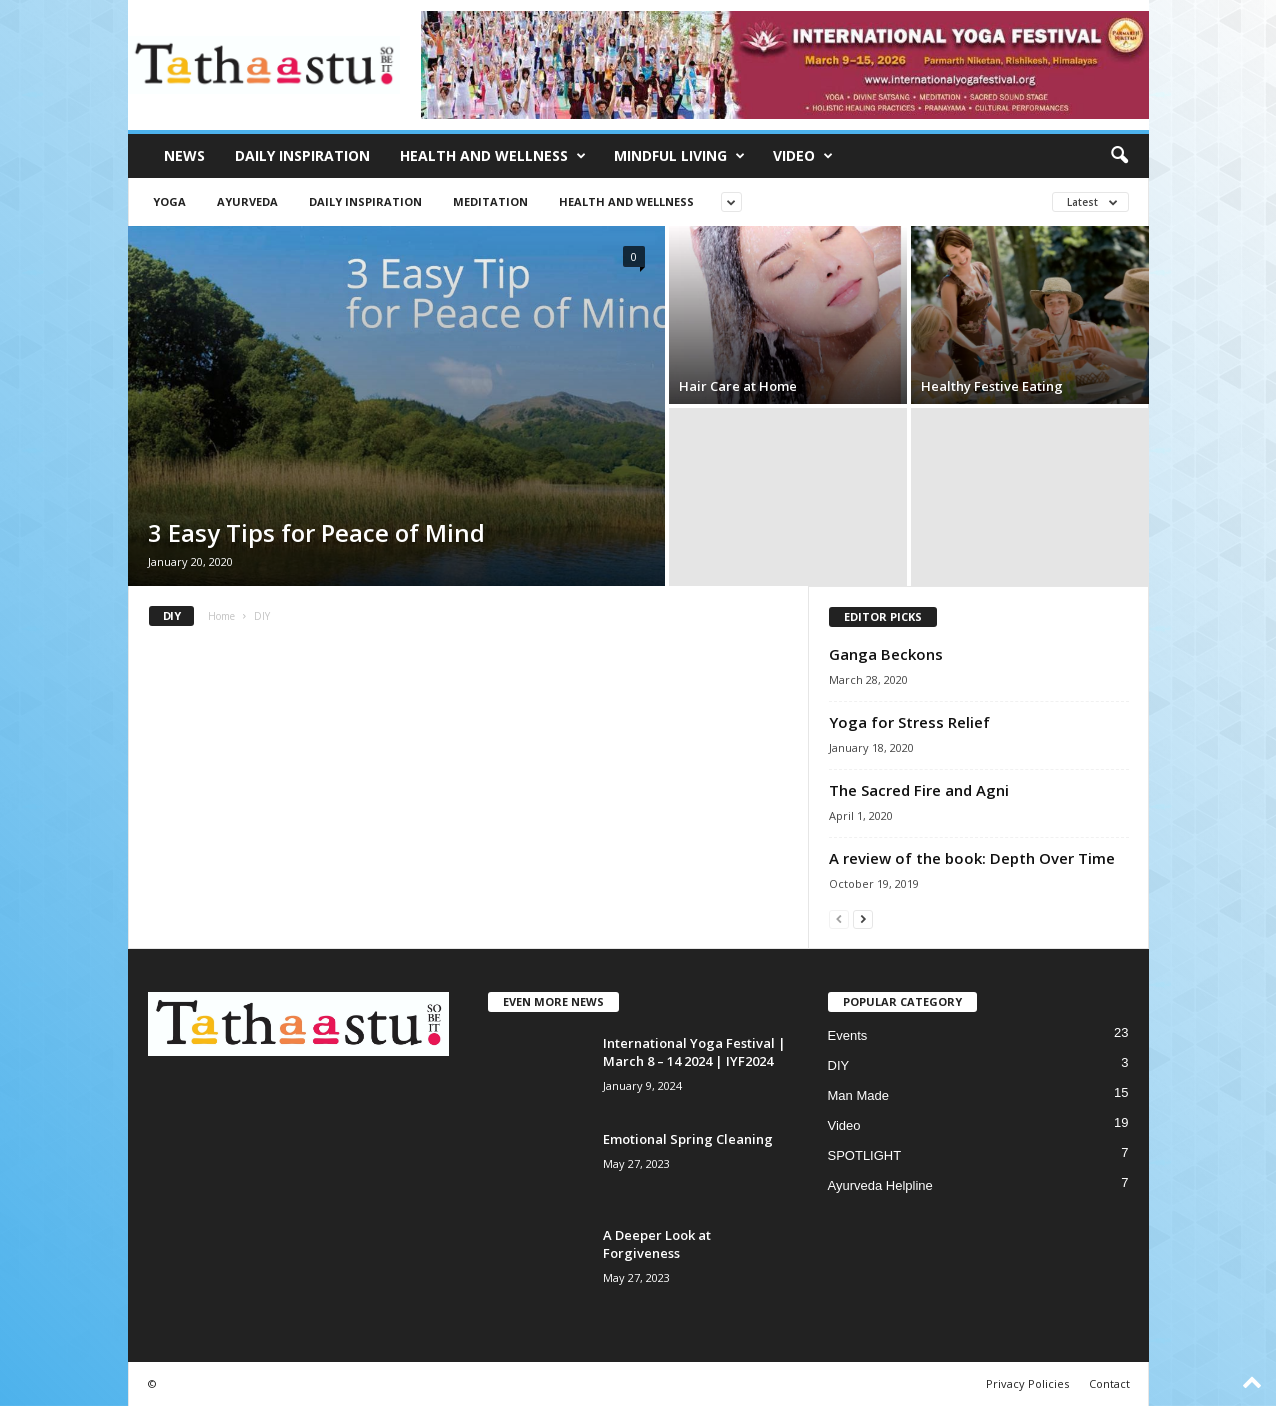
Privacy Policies (1027, 1383)
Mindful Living (679, 156)
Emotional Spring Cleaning (688, 1139)
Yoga (169, 201)
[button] (1119, 156)
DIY (839, 1065)
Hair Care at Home (738, 386)
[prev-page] (839, 918)
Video (803, 156)
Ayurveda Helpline (880, 1185)
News (184, 155)
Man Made (858, 1095)
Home (221, 616)
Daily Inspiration (302, 155)
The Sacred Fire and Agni (919, 790)
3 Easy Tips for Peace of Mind (316, 532)
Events (848, 1035)
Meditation (490, 201)
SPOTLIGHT (865, 1155)
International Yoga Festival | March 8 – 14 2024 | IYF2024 (694, 1052)
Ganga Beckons (886, 654)
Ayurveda (247, 201)
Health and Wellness (493, 156)
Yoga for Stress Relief (909, 722)
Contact (1109, 1383)
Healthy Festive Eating (992, 386)
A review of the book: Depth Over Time (972, 858)
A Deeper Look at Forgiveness (657, 1244)
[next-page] (863, 918)
